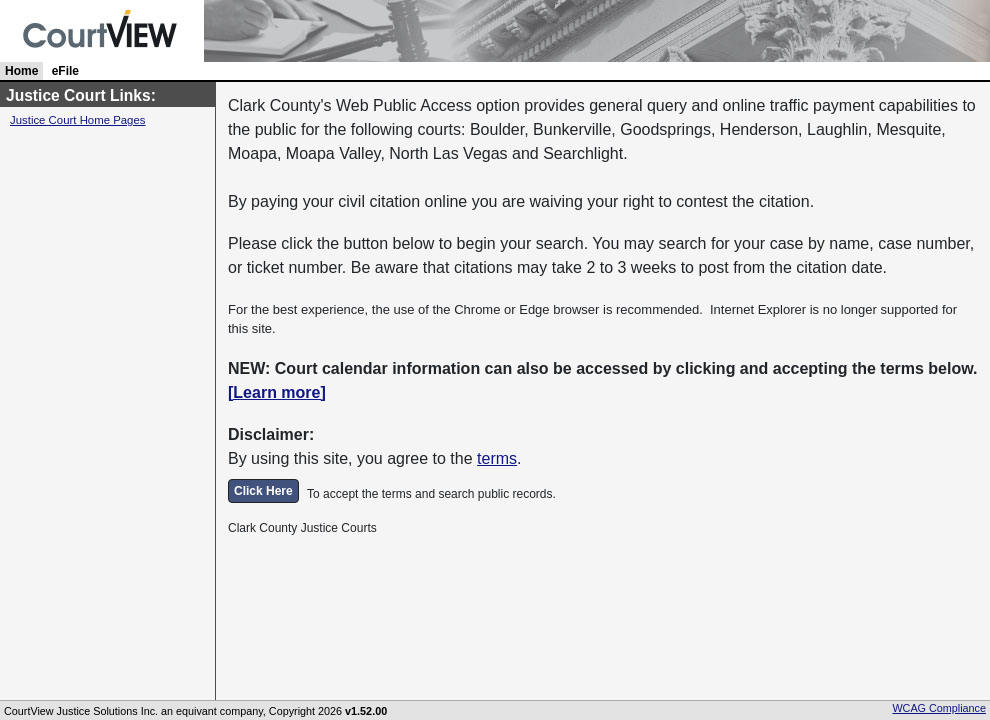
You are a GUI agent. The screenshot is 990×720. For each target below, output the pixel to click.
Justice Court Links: (81, 95)
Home (21, 71)
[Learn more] (277, 392)
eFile (65, 71)
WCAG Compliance (939, 708)
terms (497, 458)
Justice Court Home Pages (77, 120)
